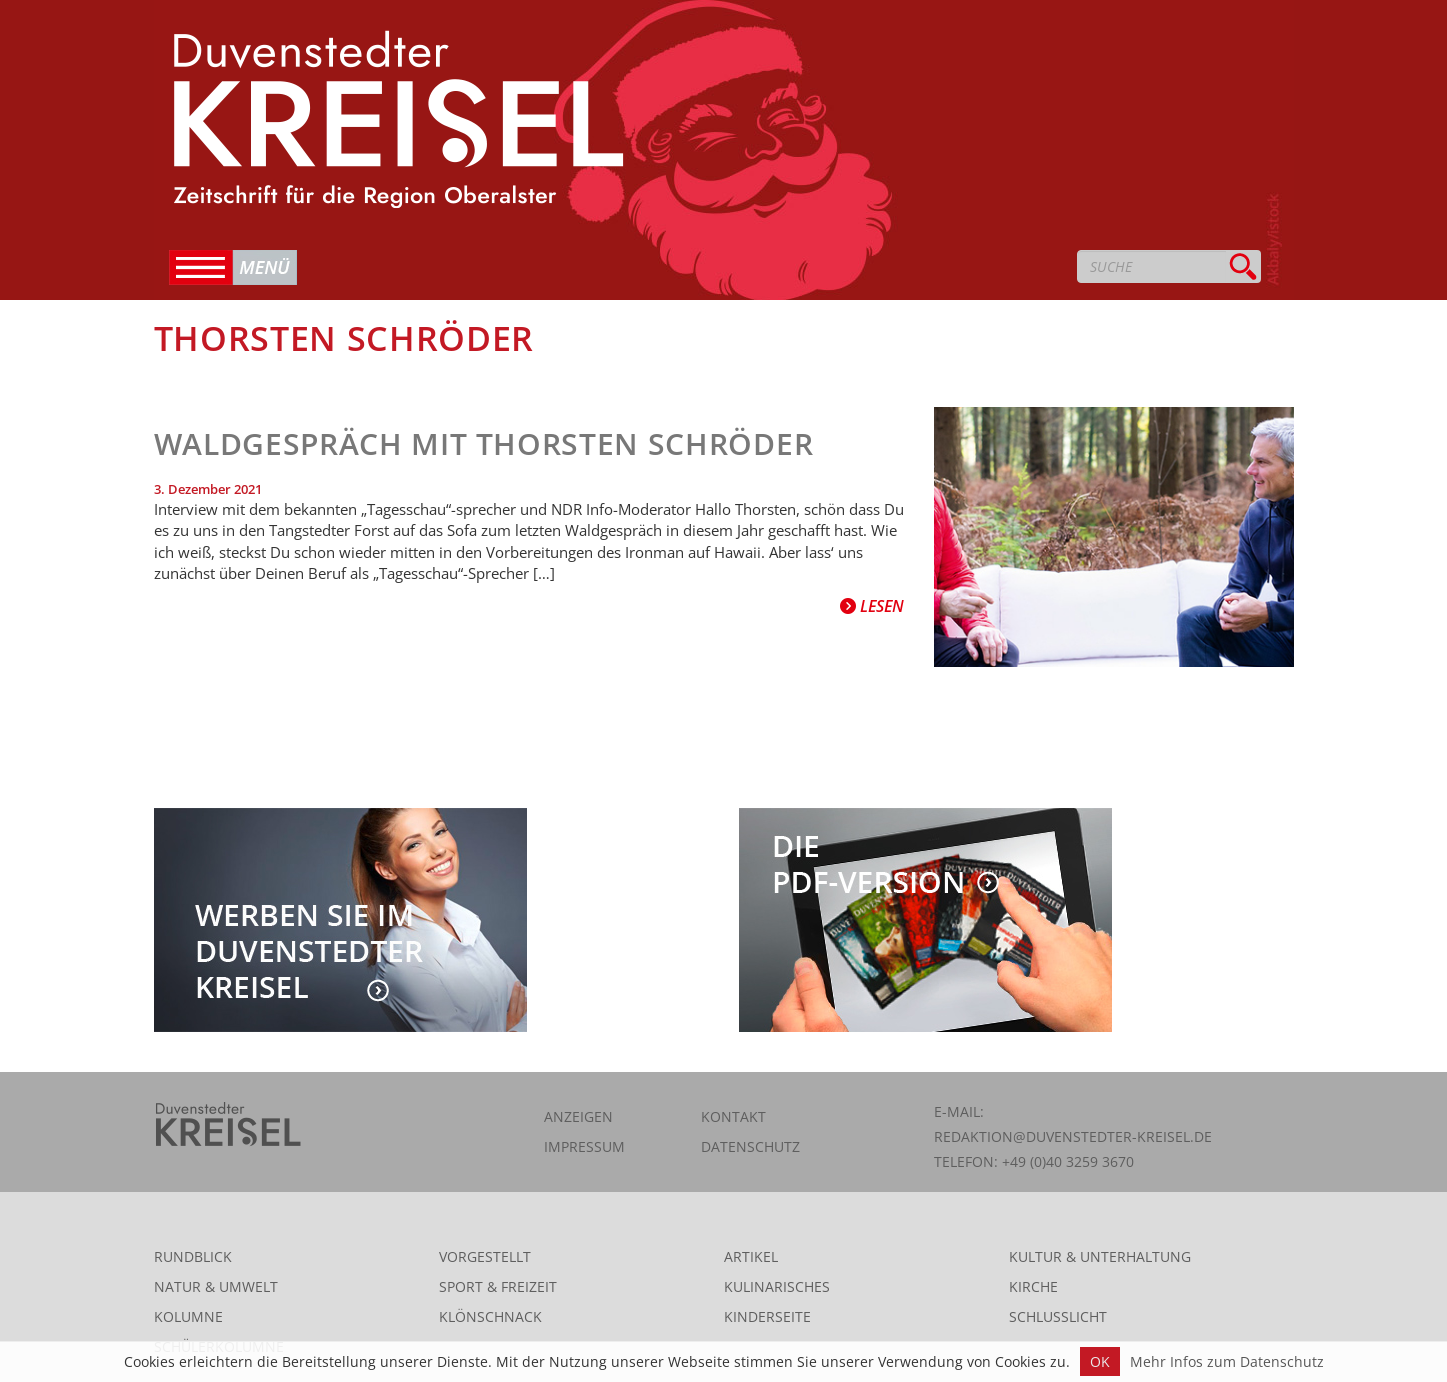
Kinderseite (767, 1316)
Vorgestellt (485, 1256)
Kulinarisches (777, 1286)
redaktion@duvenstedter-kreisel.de (1073, 1136)
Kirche (1033, 1286)
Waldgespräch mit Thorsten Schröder (484, 443)
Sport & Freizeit (498, 1286)
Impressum (584, 1146)
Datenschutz (750, 1146)
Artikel (751, 1256)
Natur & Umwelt (216, 1286)
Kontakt (733, 1116)
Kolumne (188, 1316)
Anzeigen (578, 1116)
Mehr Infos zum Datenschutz (1227, 1361)
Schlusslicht (1058, 1316)
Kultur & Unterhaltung (1100, 1256)
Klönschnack (490, 1316)
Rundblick (193, 1256)
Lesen (872, 606)
